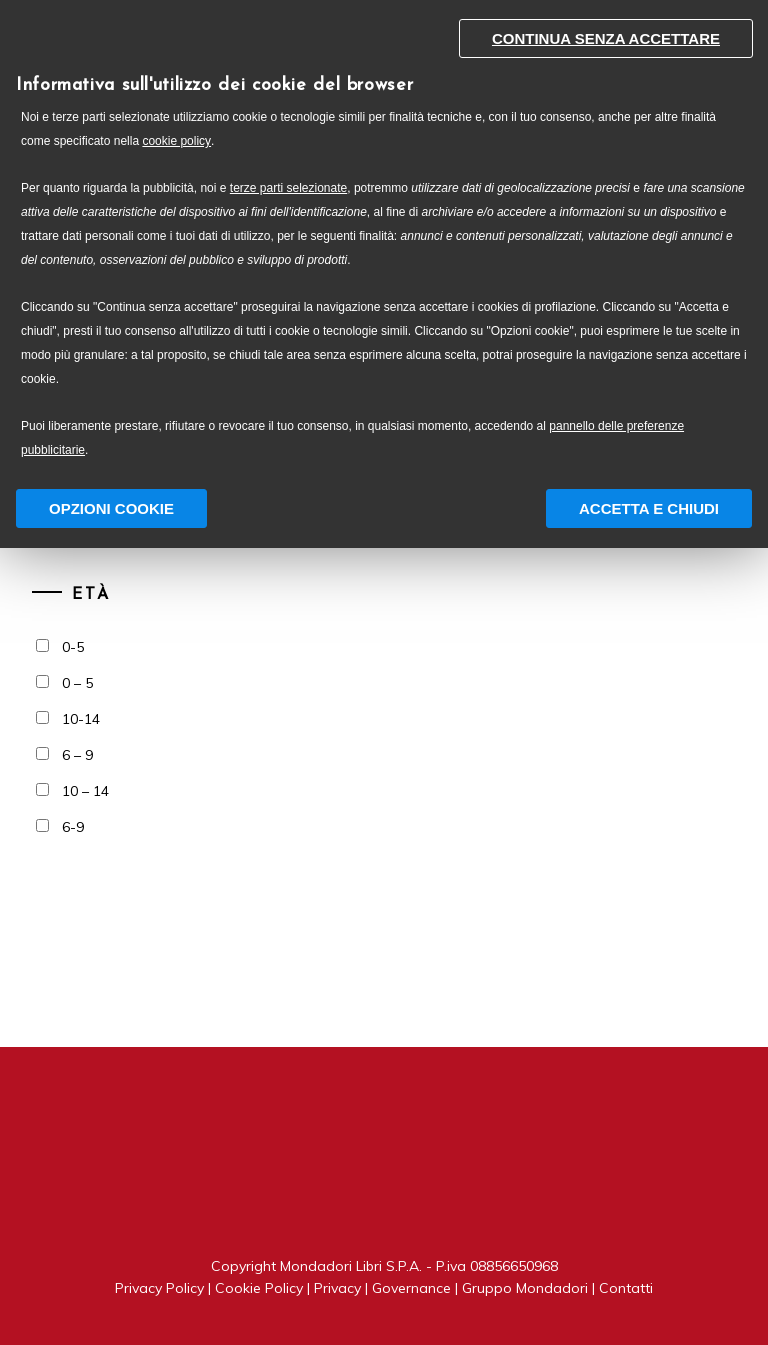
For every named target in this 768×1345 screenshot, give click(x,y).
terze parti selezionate (288, 188)
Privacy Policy (159, 1288)
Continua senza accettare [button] (606, 38)
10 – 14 (85, 791)
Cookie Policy (259, 1288)
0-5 (73, 647)
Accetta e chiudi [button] (649, 508)
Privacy (337, 1288)
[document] (384, 242)
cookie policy (176, 141)
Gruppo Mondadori (525, 1288)
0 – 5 (77, 683)
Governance (411, 1288)
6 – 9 (77, 755)
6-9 (73, 827)
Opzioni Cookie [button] (111, 508)
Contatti (626, 1288)
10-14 (81, 719)
